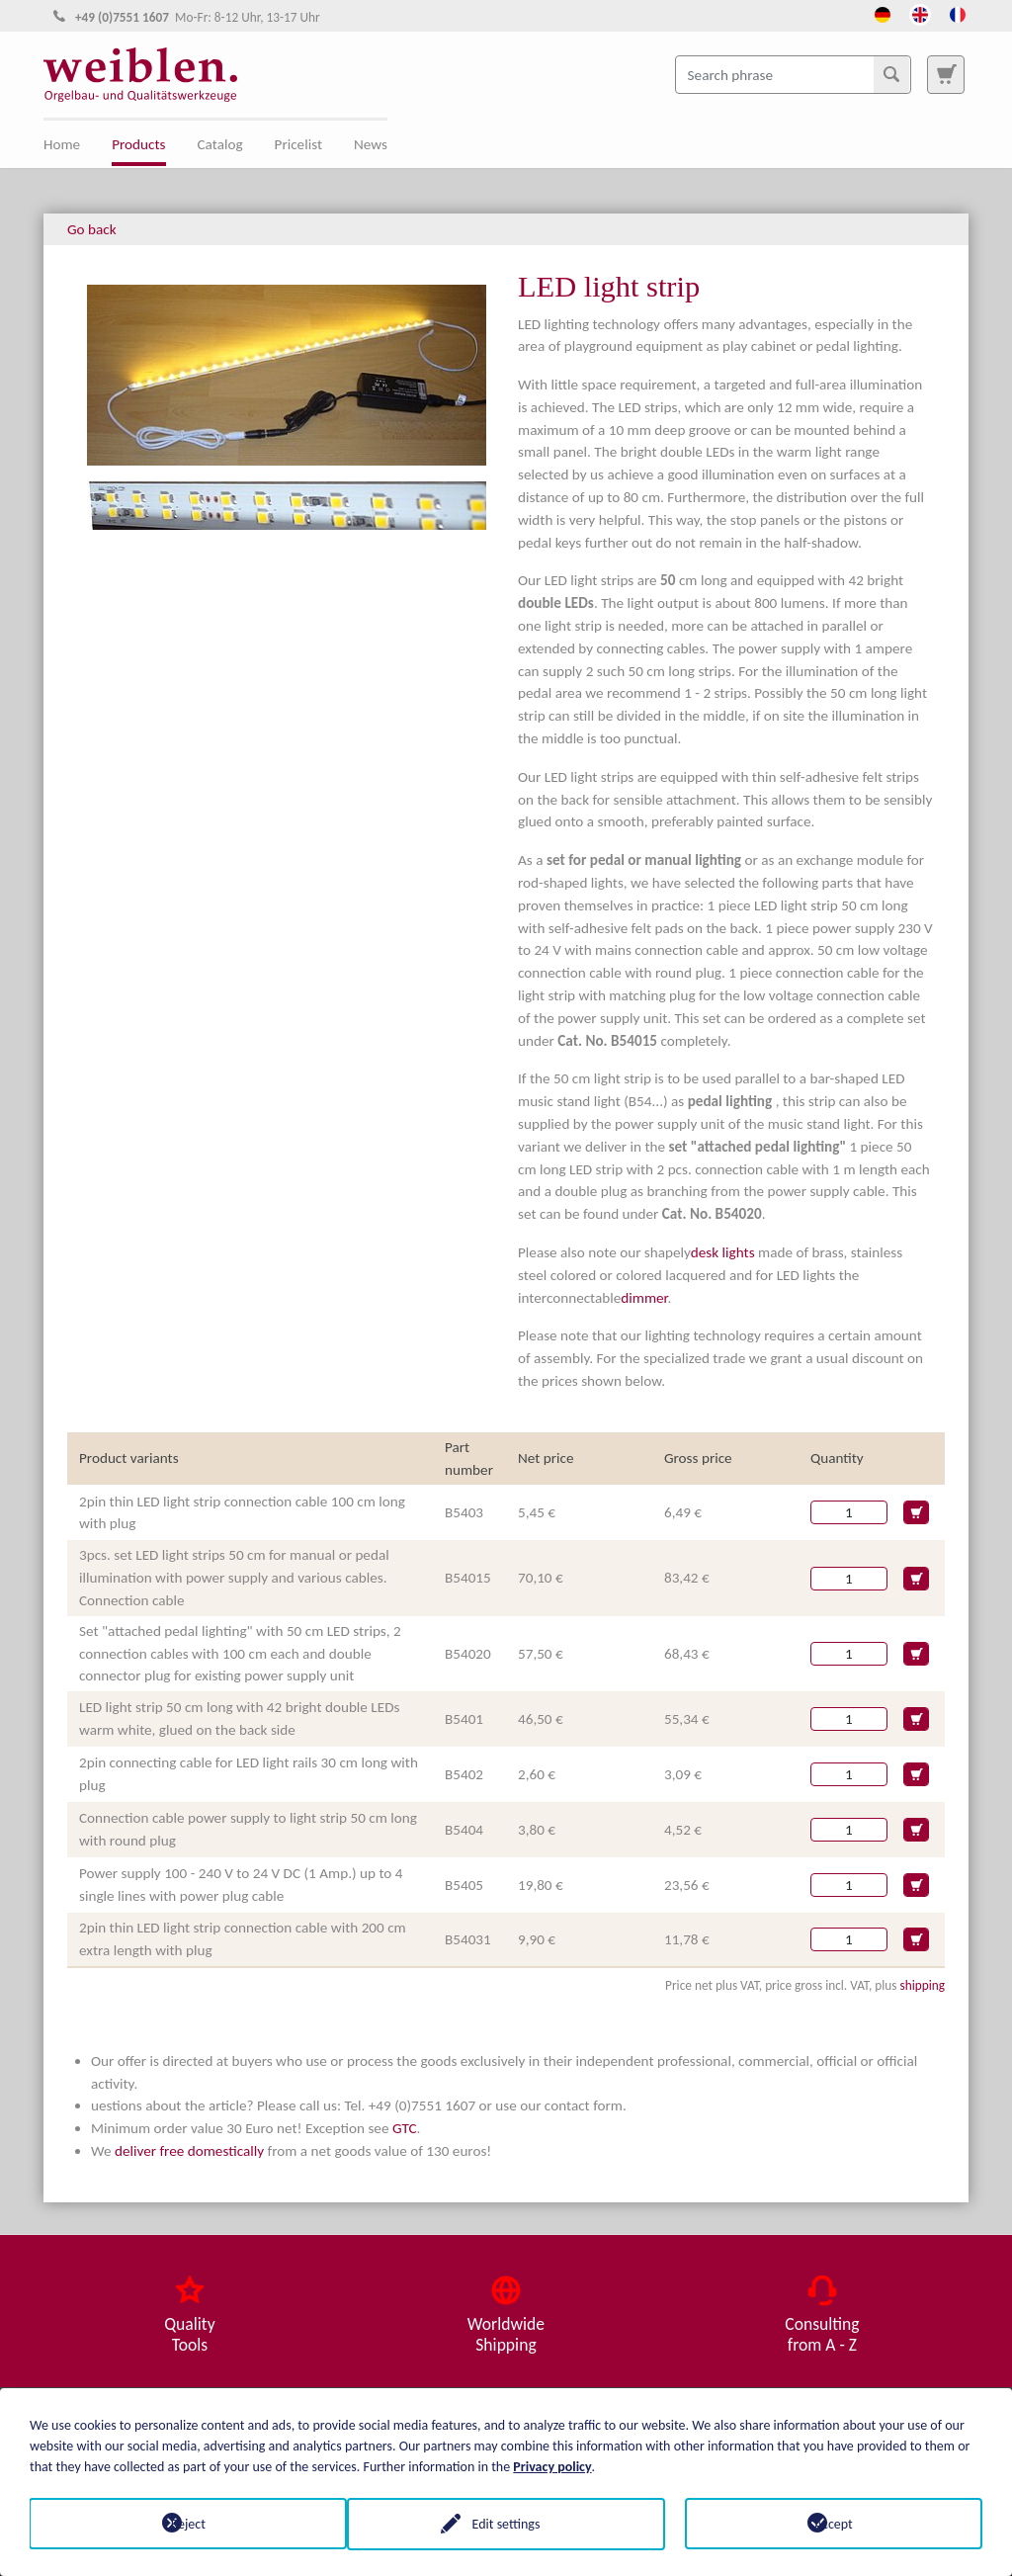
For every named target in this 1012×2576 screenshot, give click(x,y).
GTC (404, 2128)
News (370, 144)
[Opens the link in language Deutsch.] (882, 13)
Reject (178, 2523)
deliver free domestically (189, 2151)
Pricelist (298, 144)
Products (138, 144)
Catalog (220, 144)
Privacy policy (552, 2465)
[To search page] (946, 74)
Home (61, 144)
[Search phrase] (793, 74)
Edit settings (506, 2523)
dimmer (644, 1298)
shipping (922, 1985)
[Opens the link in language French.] (958, 13)
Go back (92, 229)
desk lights (723, 1252)
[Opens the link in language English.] (920, 13)
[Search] (891, 74)
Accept (833, 2523)
